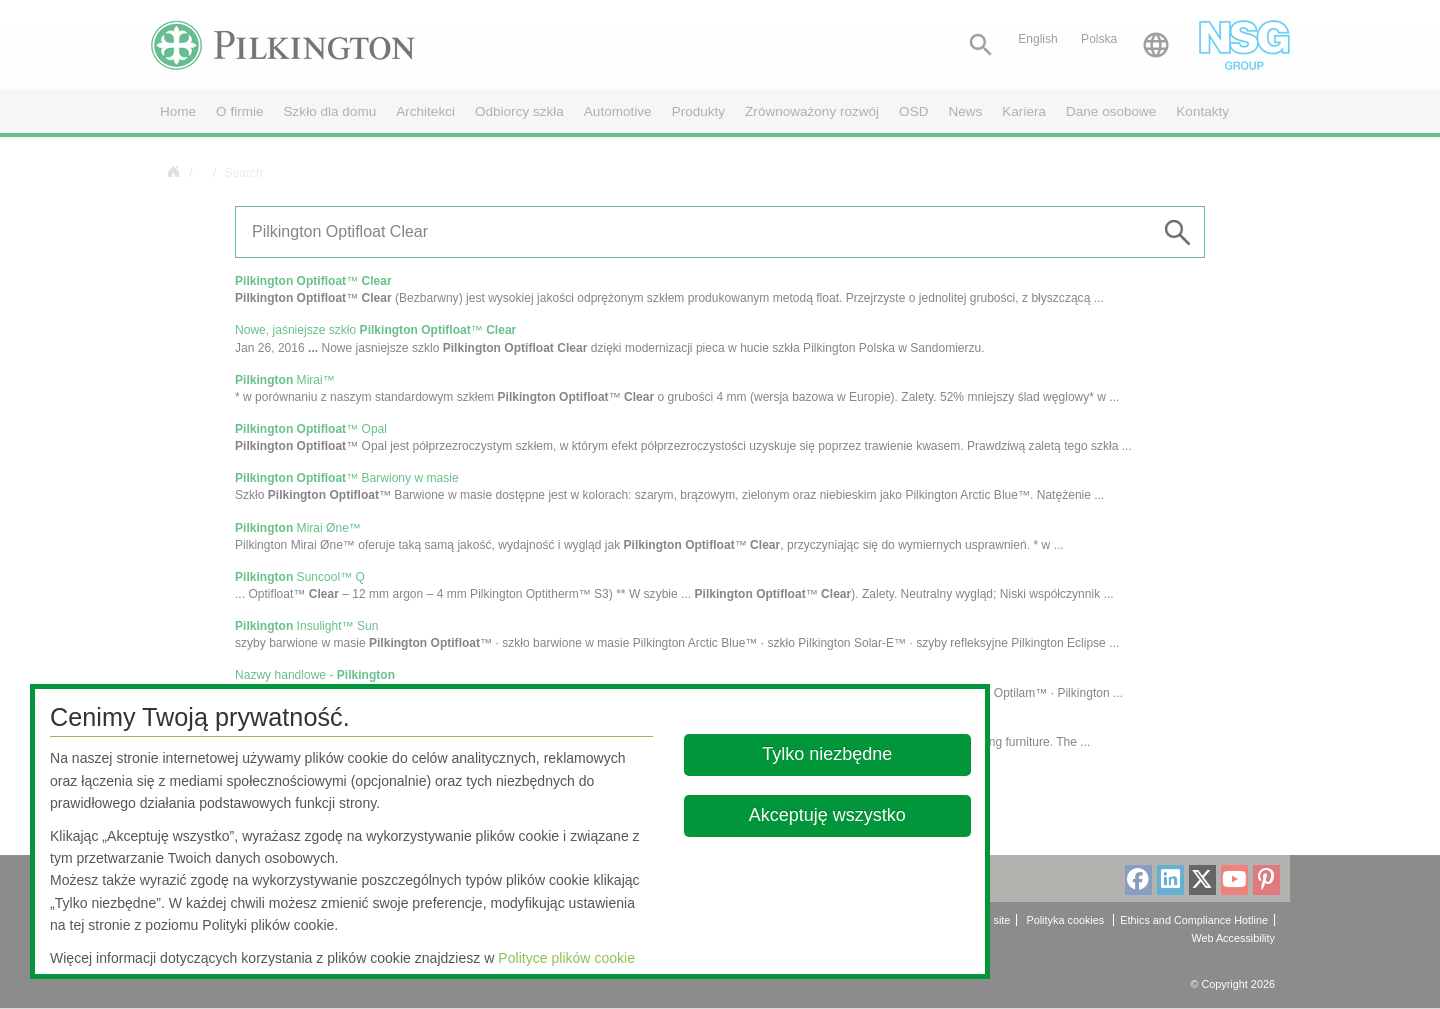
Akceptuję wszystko (827, 815)
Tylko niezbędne (828, 754)
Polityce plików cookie (566, 958)
